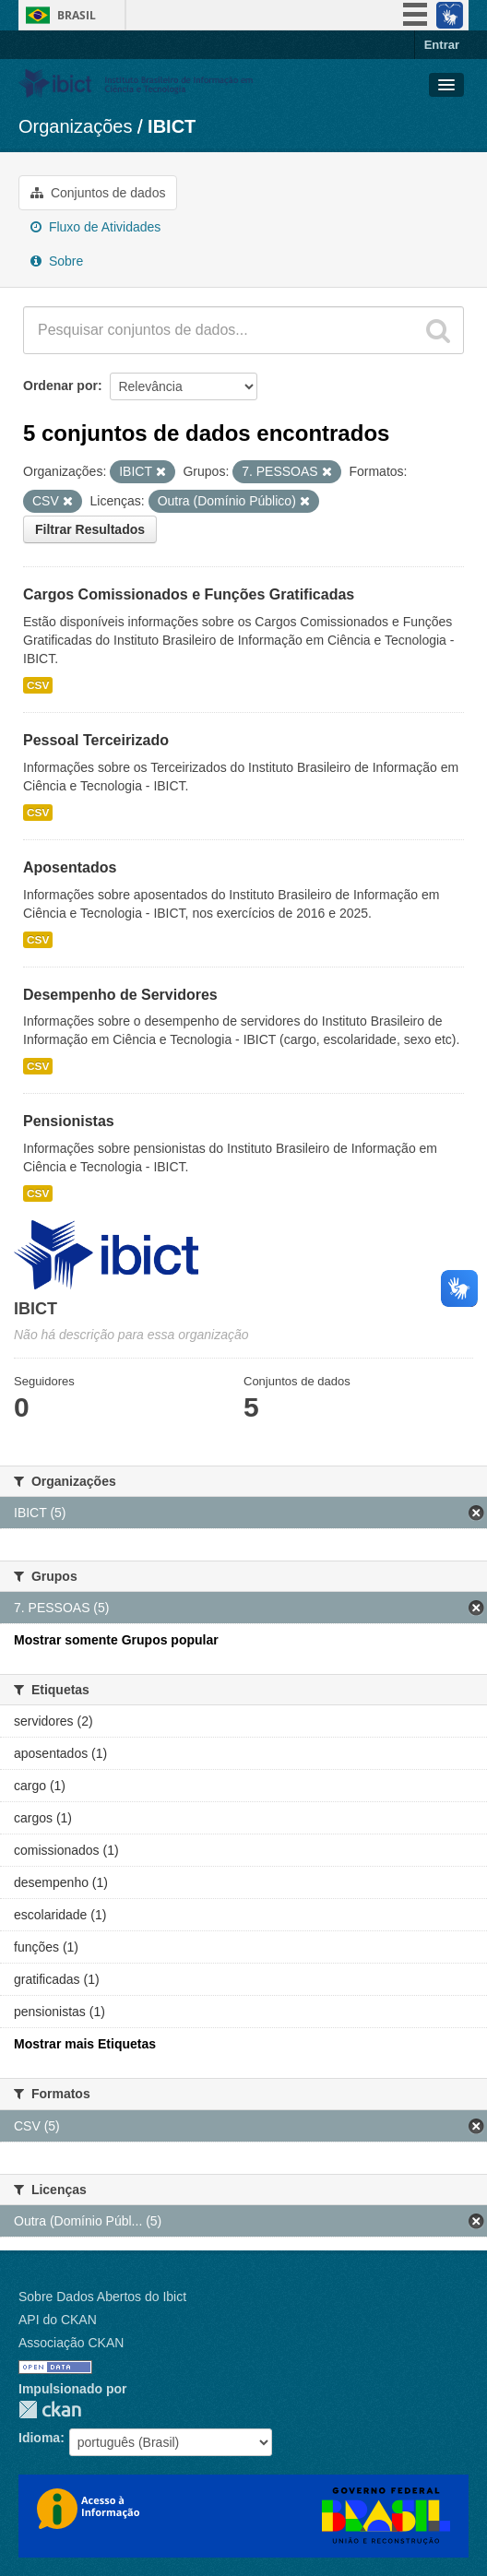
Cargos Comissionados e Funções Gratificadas (188, 594)
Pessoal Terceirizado (96, 740)
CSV (38, 685)
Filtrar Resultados (90, 529)
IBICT (172, 126)
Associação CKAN (71, 2342)
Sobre (56, 261)
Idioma (39, 2437)
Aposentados (69, 867)
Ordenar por (60, 385)
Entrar (441, 45)
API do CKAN (57, 2319)
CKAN (49, 2409)
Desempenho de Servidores (120, 995)
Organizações (75, 126)
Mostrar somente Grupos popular (116, 1639)
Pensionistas (68, 1121)
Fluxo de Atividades (95, 227)
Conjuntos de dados (97, 192)
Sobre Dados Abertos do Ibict (102, 2296)
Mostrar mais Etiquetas (85, 2043)
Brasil (76, 15)
